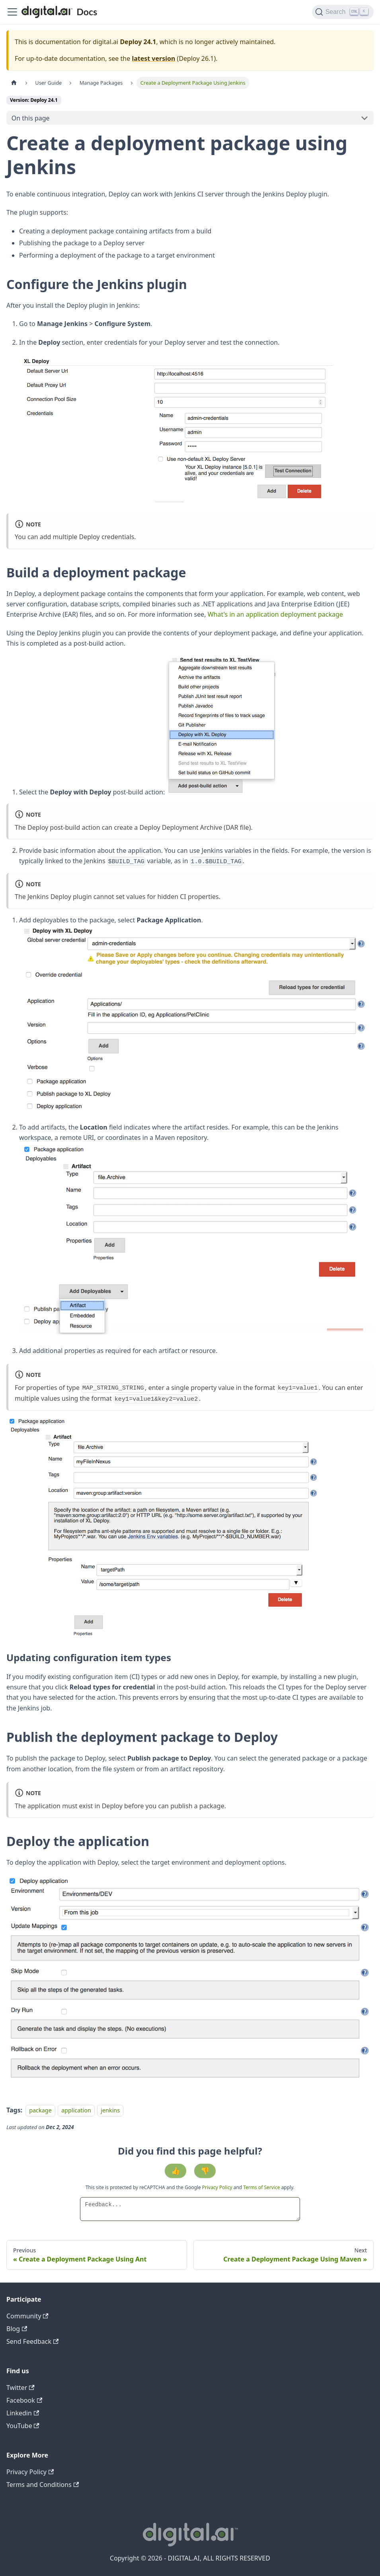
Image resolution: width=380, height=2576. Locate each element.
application (76, 2110)
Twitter (20, 2387)
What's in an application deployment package (275, 614)
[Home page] (13, 83)
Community (27, 2316)
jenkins (110, 2110)
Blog (16, 2328)
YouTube (22, 2425)
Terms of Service (261, 2187)
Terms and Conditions (42, 2484)
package (40, 2110)
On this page (31, 118)
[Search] (343, 12)
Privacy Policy (218, 2187)
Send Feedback (32, 2341)
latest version (153, 58)
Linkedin (22, 2413)
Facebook (24, 2400)
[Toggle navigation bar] (12, 12)
